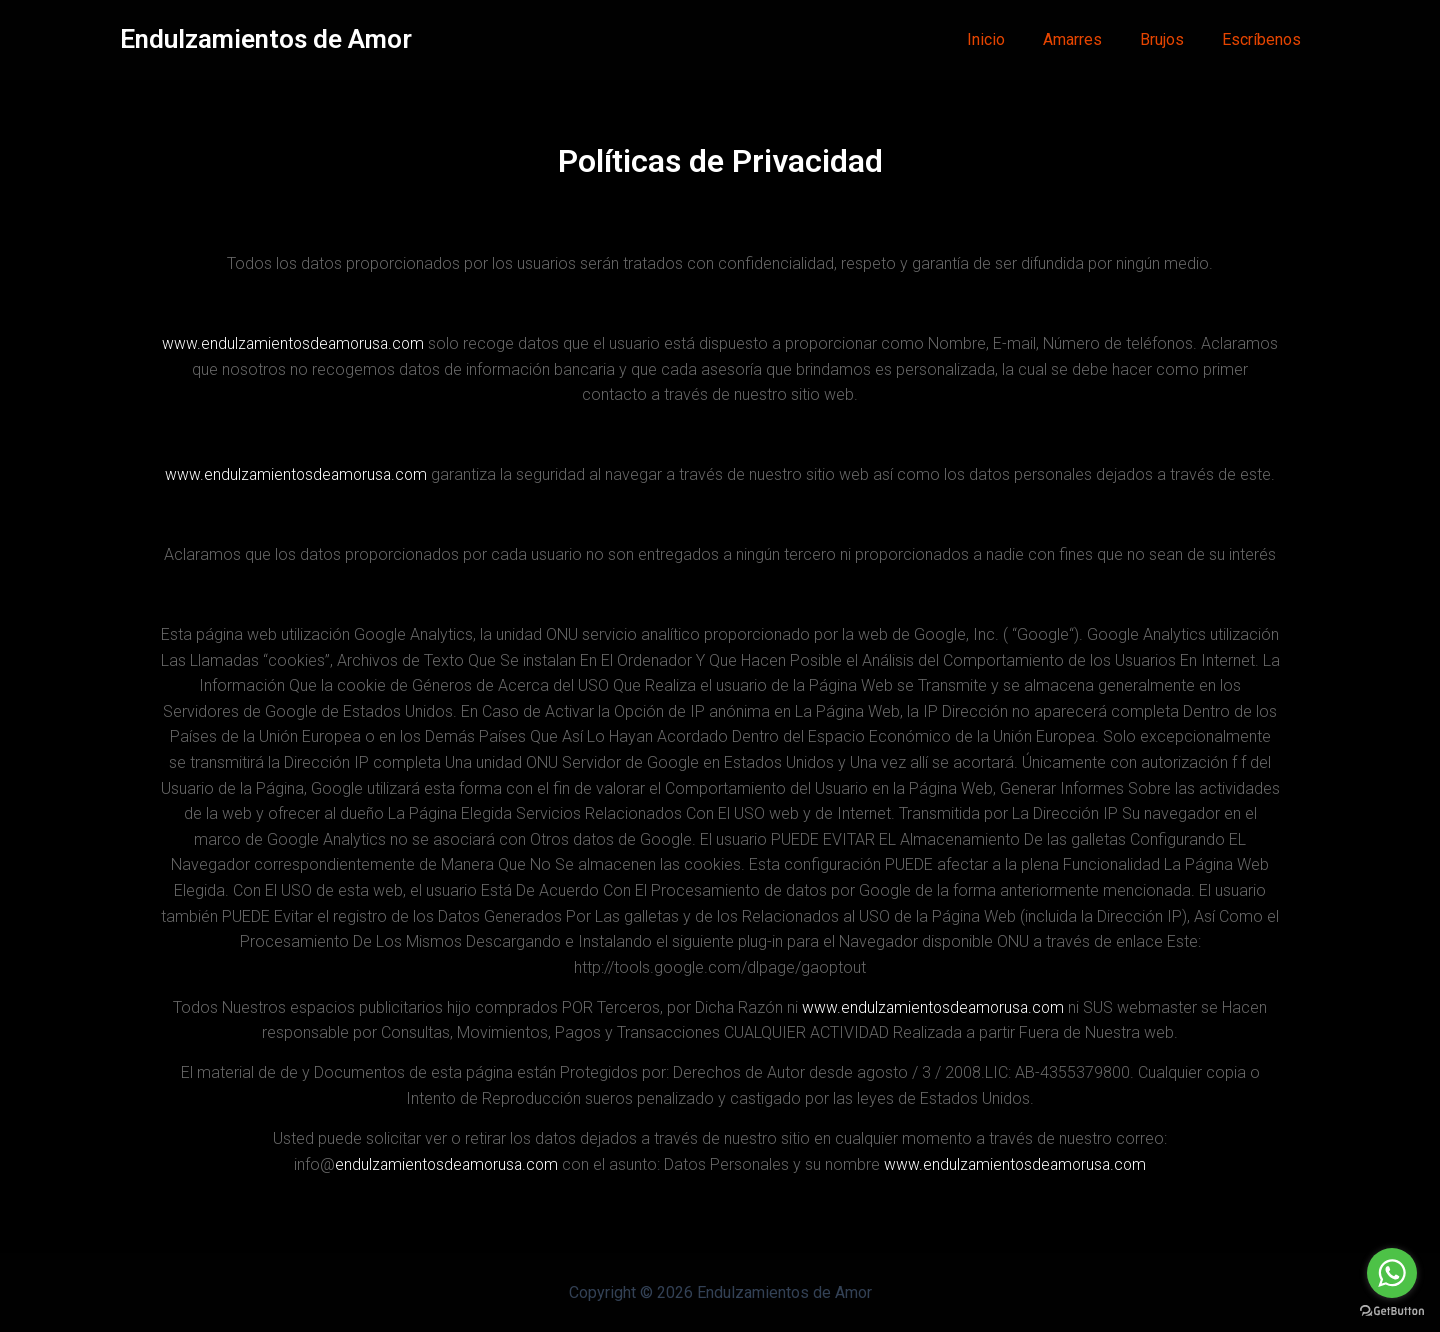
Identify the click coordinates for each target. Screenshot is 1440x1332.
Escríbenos (1264, 39)
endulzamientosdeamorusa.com (443, 1164)
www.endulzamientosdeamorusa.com (334, 343)
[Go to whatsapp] (1392, 1273)
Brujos (1171, 39)
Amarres (1087, 39)
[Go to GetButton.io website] (1392, 1311)
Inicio (1007, 39)
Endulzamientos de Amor (266, 39)
